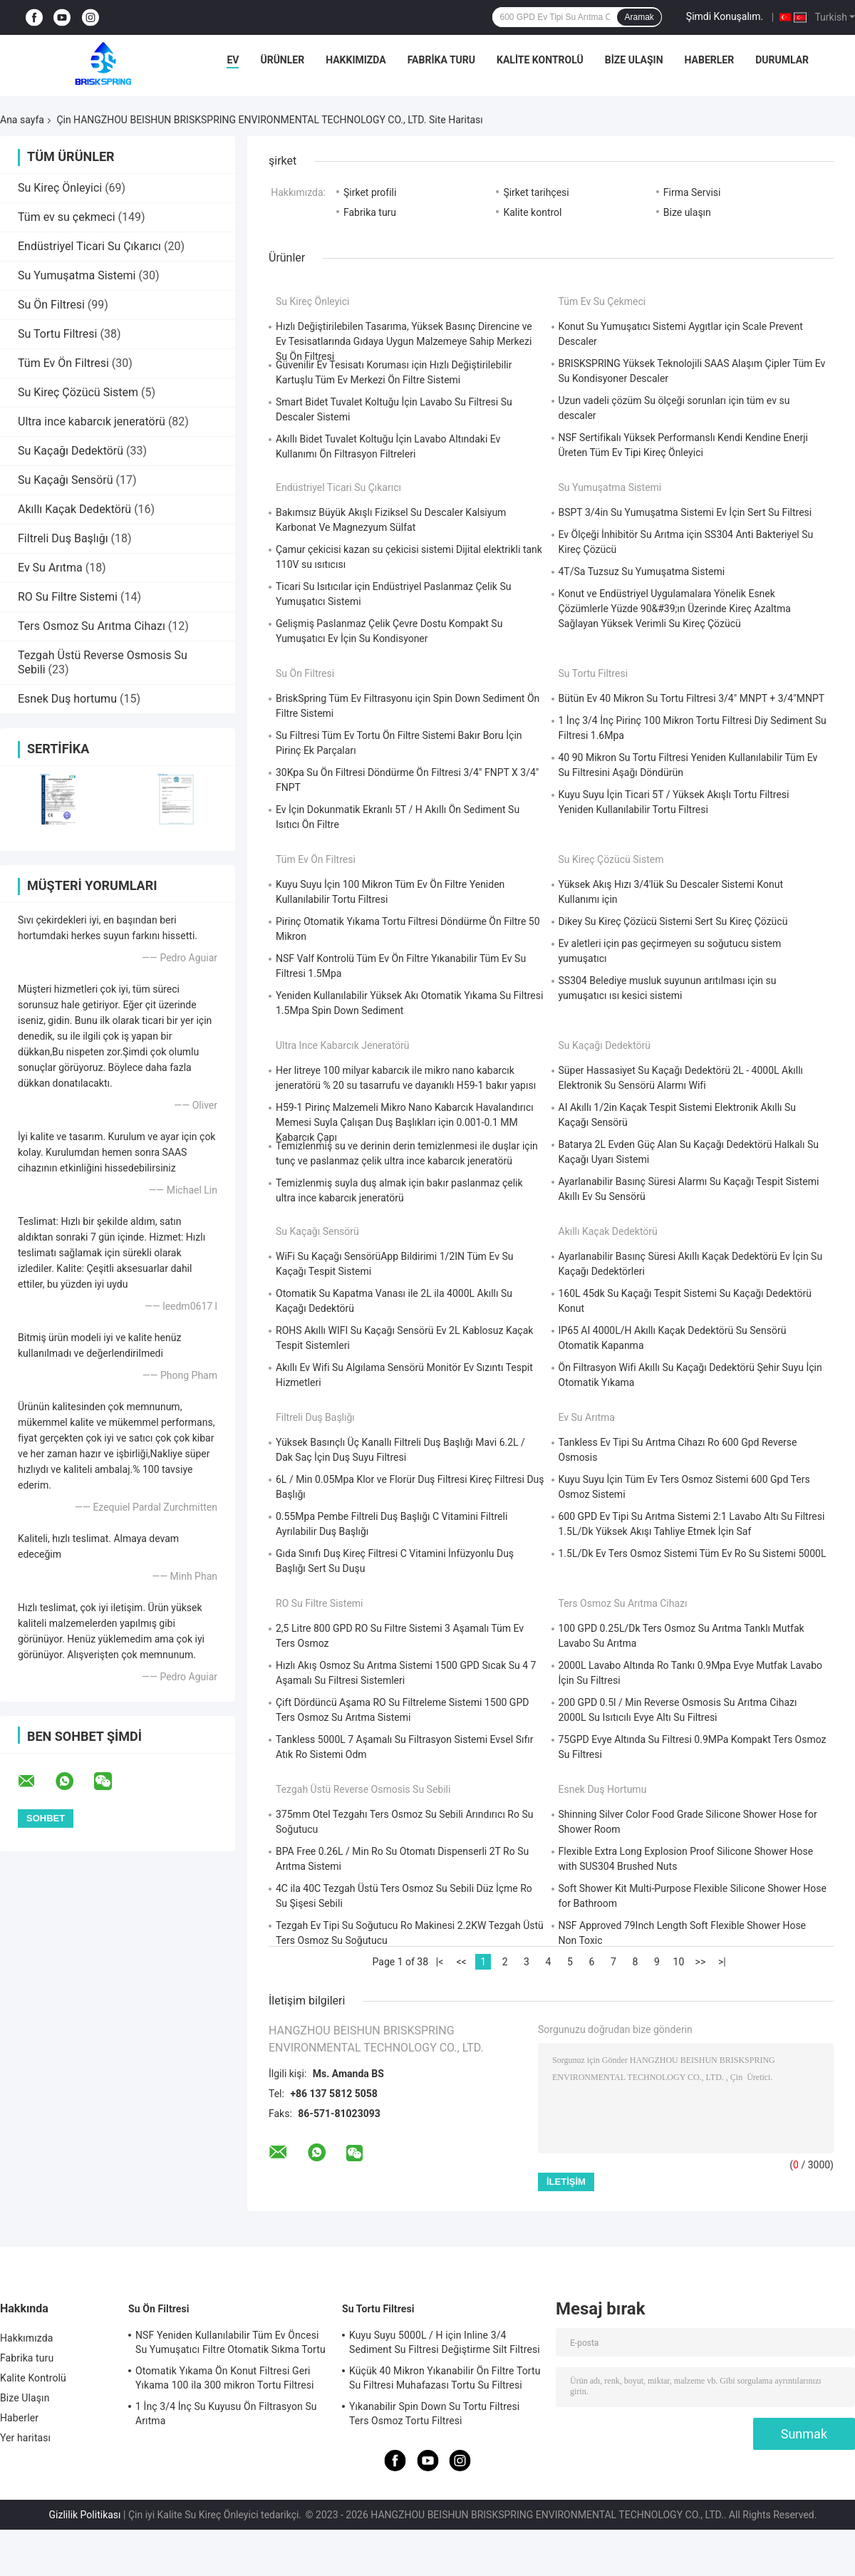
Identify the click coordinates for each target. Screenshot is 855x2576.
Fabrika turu (441, 60)
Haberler (710, 60)
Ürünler (282, 60)
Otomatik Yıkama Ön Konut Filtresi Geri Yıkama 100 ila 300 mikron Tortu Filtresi (224, 2378)
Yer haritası (25, 2437)
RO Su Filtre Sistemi (68, 597)
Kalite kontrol (532, 212)
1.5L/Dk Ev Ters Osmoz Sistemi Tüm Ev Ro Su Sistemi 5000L (692, 1553)
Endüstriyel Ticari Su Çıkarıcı (89, 246)
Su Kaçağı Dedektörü (70, 450)
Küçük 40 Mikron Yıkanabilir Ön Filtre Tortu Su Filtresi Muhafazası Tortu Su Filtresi (444, 2378)
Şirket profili (369, 192)
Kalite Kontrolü (540, 60)
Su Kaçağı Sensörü (65, 480)
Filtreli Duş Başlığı (63, 538)
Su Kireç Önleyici (60, 188)
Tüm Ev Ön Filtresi (63, 363)
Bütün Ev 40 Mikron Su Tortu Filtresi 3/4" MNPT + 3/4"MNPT (692, 698)
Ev (233, 60)
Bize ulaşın (687, 212)
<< (461, 1961)
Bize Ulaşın (634, 60)
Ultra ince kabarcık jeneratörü (91, 421)
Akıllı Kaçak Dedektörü (74, 509)
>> (700, 1961)
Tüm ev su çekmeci (66, 217)
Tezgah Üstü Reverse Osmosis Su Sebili (363, 1789)
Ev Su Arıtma (50, 567)
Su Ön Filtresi (51, 304)
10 (679, 1961)
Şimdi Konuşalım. (724, 16)
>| (722, 1961)
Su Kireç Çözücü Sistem (78, 392)
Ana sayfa (22, 119)
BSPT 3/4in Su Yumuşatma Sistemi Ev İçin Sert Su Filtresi (685, 512)
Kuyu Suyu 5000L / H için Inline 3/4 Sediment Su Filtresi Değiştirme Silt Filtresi (444, 2342)
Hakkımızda (356, 60)
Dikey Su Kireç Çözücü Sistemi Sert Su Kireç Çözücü (673, 921)
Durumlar (782, 60)
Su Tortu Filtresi (57, 334)
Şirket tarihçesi (536, 192)
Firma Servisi (692, 192)
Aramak (638, 17)
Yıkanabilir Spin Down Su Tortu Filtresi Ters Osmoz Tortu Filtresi (434, 2413)
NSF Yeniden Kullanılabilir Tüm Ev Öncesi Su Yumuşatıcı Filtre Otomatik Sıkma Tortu (230, 2342)
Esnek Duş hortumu (67, 698)
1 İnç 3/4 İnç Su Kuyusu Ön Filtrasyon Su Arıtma (226, 2413)
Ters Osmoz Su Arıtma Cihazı (91, 626)
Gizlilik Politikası (85, 2514)
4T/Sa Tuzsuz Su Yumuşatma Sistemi (642, 571)
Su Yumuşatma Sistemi (76, 275)
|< (440, 1961)
